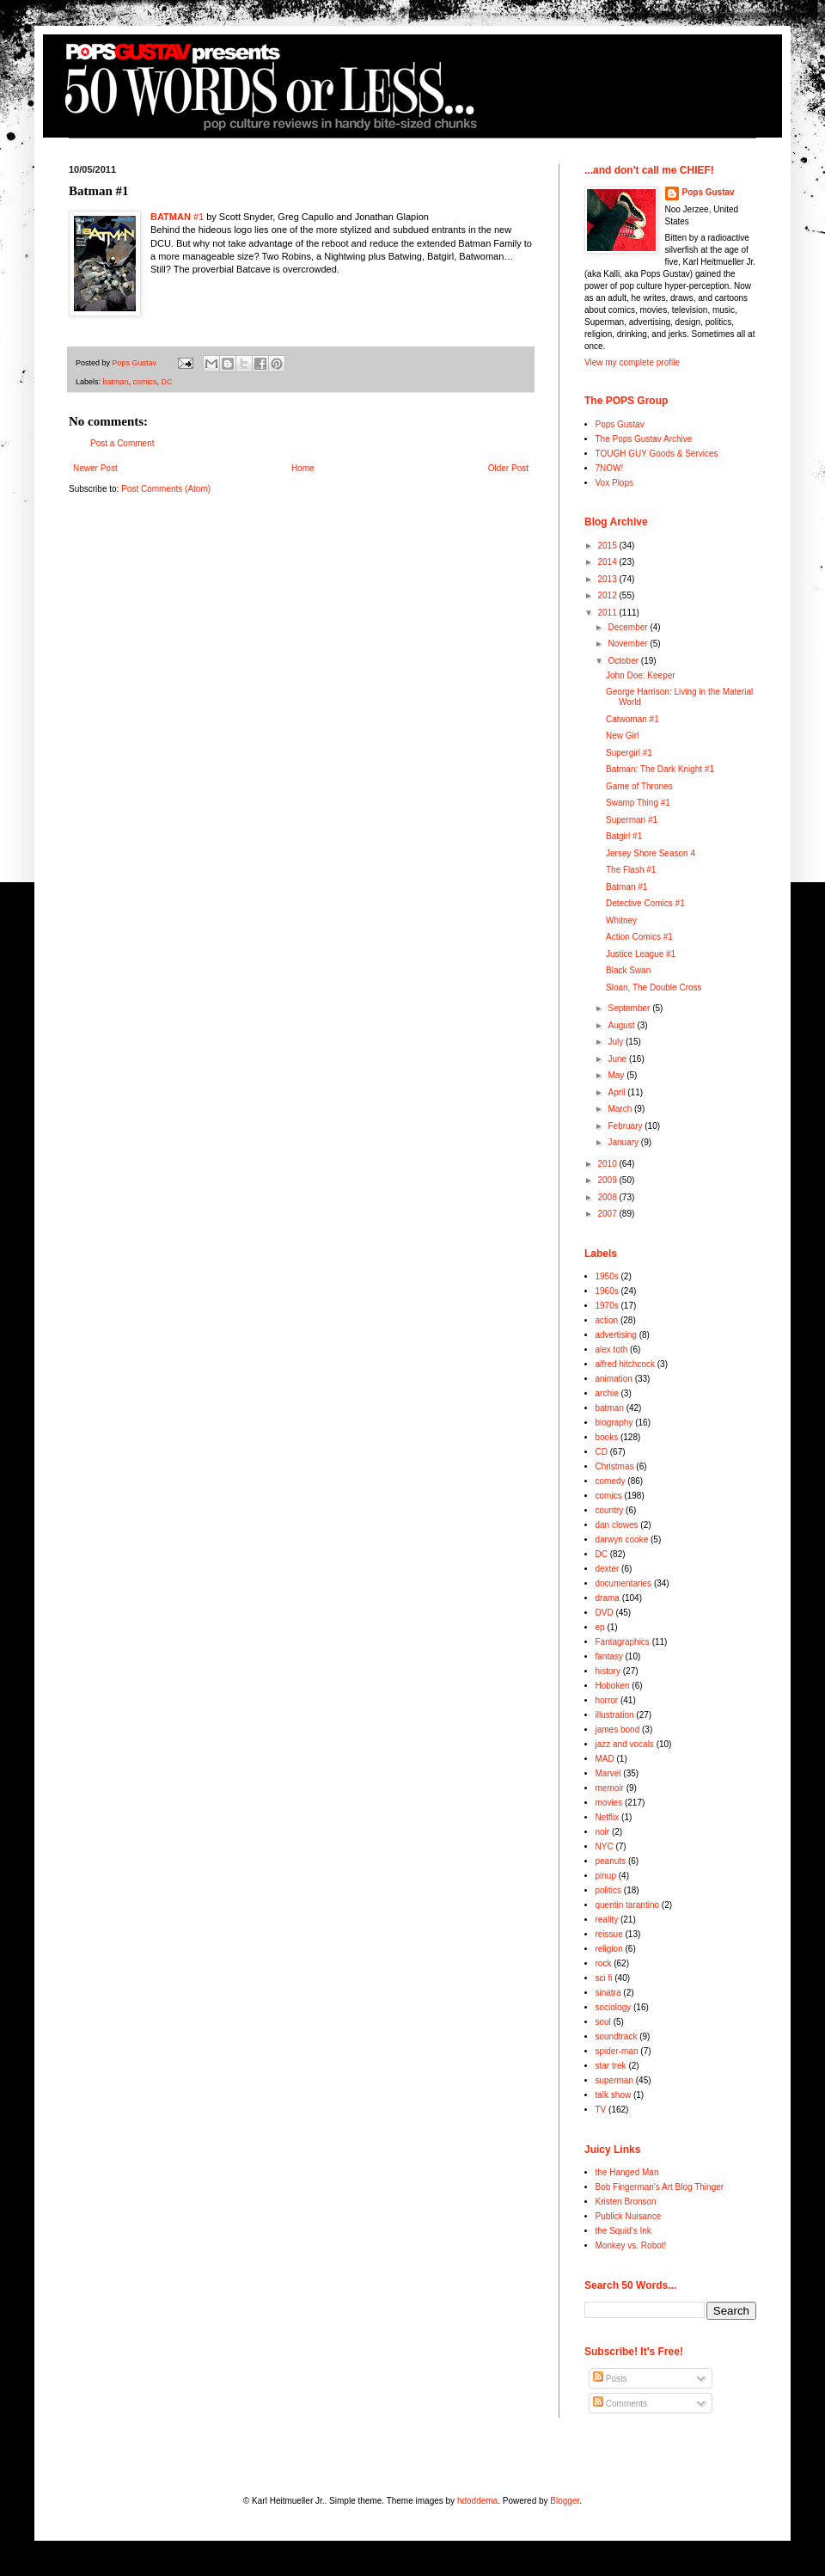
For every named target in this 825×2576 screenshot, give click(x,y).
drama (608, 1598)
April (617, 1092)
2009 (608, 1180)
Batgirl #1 (624, 836)
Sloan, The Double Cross (654, 987)
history (608, 1671)
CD (602, 1452)
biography (614, 1422)
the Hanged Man (627, 2172)
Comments (620, 2403)
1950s (607, 1276)
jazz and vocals (625, 1744)
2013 (608, 579)
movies (609, 1802)
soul (603, 2022)
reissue (609, 1934)
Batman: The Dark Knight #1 (660, 769)
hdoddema (477, 2500)
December (629, 627)
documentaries (624, 1583)
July (617, 1041)
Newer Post (95, 468)
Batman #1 (626, 887)
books (607, 1437)
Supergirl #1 (629, 752)
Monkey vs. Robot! (631, 2245)
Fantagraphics (623, 1642)
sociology (614, 2007)
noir (603, 1832)
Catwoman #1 (632, 719)
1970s (607, 1305)
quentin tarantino (628, 1905)
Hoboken (613, 1685)
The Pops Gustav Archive (644, 439)
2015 (608, 545)
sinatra (608, 1992)
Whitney (621, 920)
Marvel (608, 1773)
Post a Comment (122, 443)
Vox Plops (614, 483)
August (622, 1025)
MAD (605, 1758)
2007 (608, 1213)
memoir (610, 1788)
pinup (606, 1875)
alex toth (612, 1349)
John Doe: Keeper (640, 675)
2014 (608, 562)
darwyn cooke (622, 1539)
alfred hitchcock (625, 1364)
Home (303, 468)
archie (607, 1393)
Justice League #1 (640, 954)
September (630, 1008)
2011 (608, 612)
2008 (608, 1197)
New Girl (622, 735)
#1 (177, 217)
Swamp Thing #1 (638, 802)
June (618, 1059)
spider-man (617, 2051)
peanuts (611, 1861)
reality (607, 1919)
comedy (611, 1481)
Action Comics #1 (639, 936)
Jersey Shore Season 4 (650, 853)
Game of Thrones (639, 786)
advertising (616, 1335)
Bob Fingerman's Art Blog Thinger (660, 2187)
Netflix (608, 1817)
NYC (605, 1846)
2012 (608, 595)
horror (607, 1700)
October (624, 660)
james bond (618, 1729)
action (607, 1320)
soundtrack (617, 2036)
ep (600, 1627)
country (610, 1510)
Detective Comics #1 (645, 903)
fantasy (609, 1656)
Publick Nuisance (629, 2216)
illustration (615, 1715)
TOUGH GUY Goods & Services (657, 453)
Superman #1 (631, 820)
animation (614, 1378)
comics (145, 381)
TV (601, 2109)
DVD (605, 1612)
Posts (610, 2378)
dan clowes (617, 1525)
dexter (608, 1568)
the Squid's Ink (623, 2231)
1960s (607, 1291)
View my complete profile (632, 362)
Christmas (615, 1466)
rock (604, 1963)
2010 (608, 1163)
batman (116, 381)
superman (614, 2080)
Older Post (508, 468)
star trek (611, 2065)
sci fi (604, 1978)
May (617, 1075)
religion (609, 1948)
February (626, 1126)
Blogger (564, 2500)
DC (167, 381)
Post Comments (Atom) (166, 489)
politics (609, 1890)
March (621, 1108)
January (624, 1142)
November (629, 643)
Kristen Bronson (626, 2201)
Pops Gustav (708, 192)
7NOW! (610, 468)
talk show (614, 2095)
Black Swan (628, 970)
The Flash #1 (631, 869)
